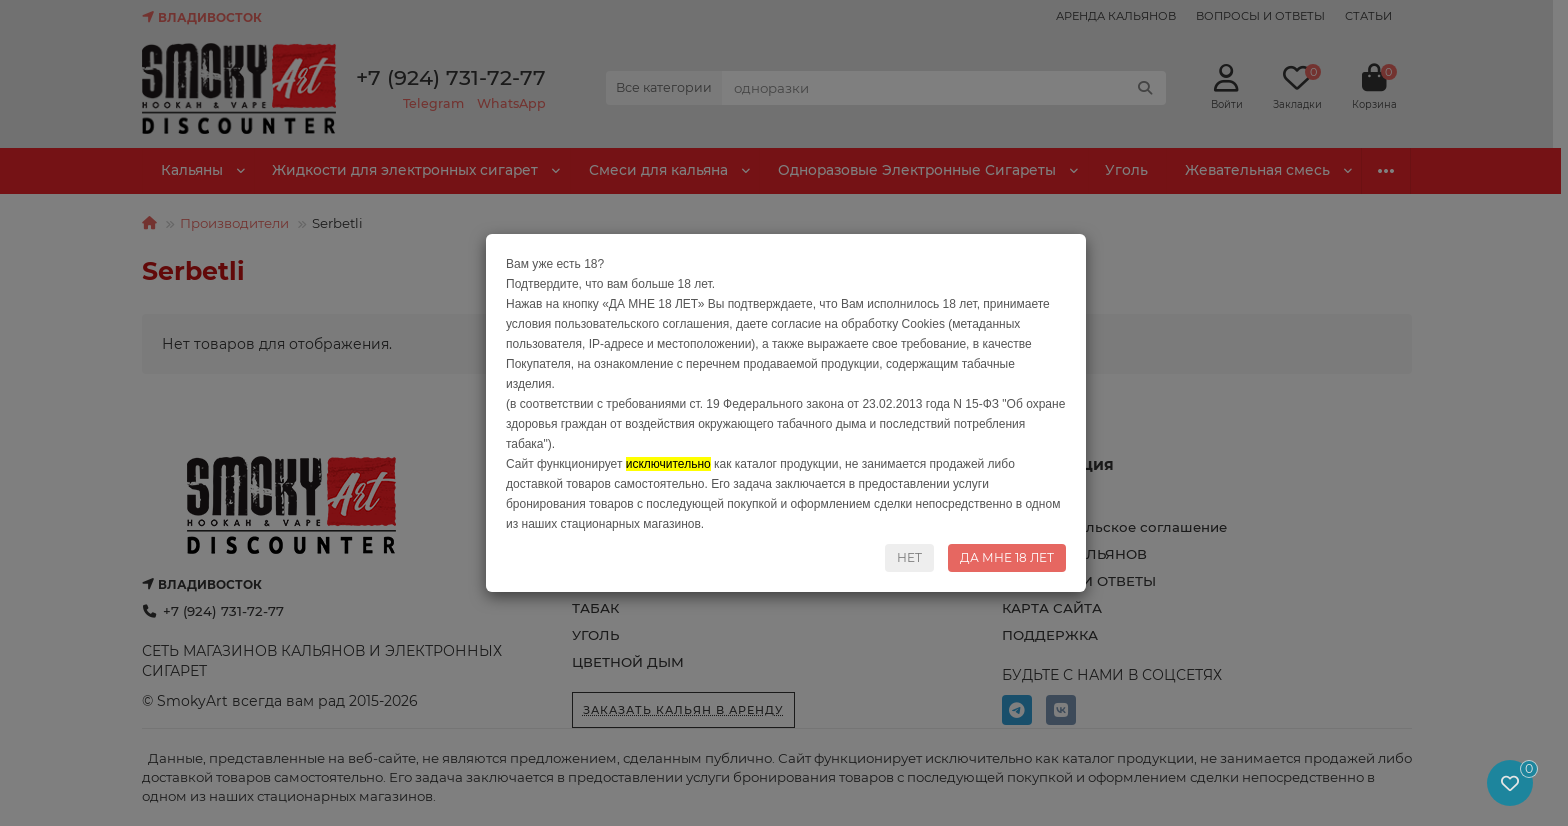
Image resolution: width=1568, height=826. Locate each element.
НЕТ (909, 557)
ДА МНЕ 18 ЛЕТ (1007, 557)
